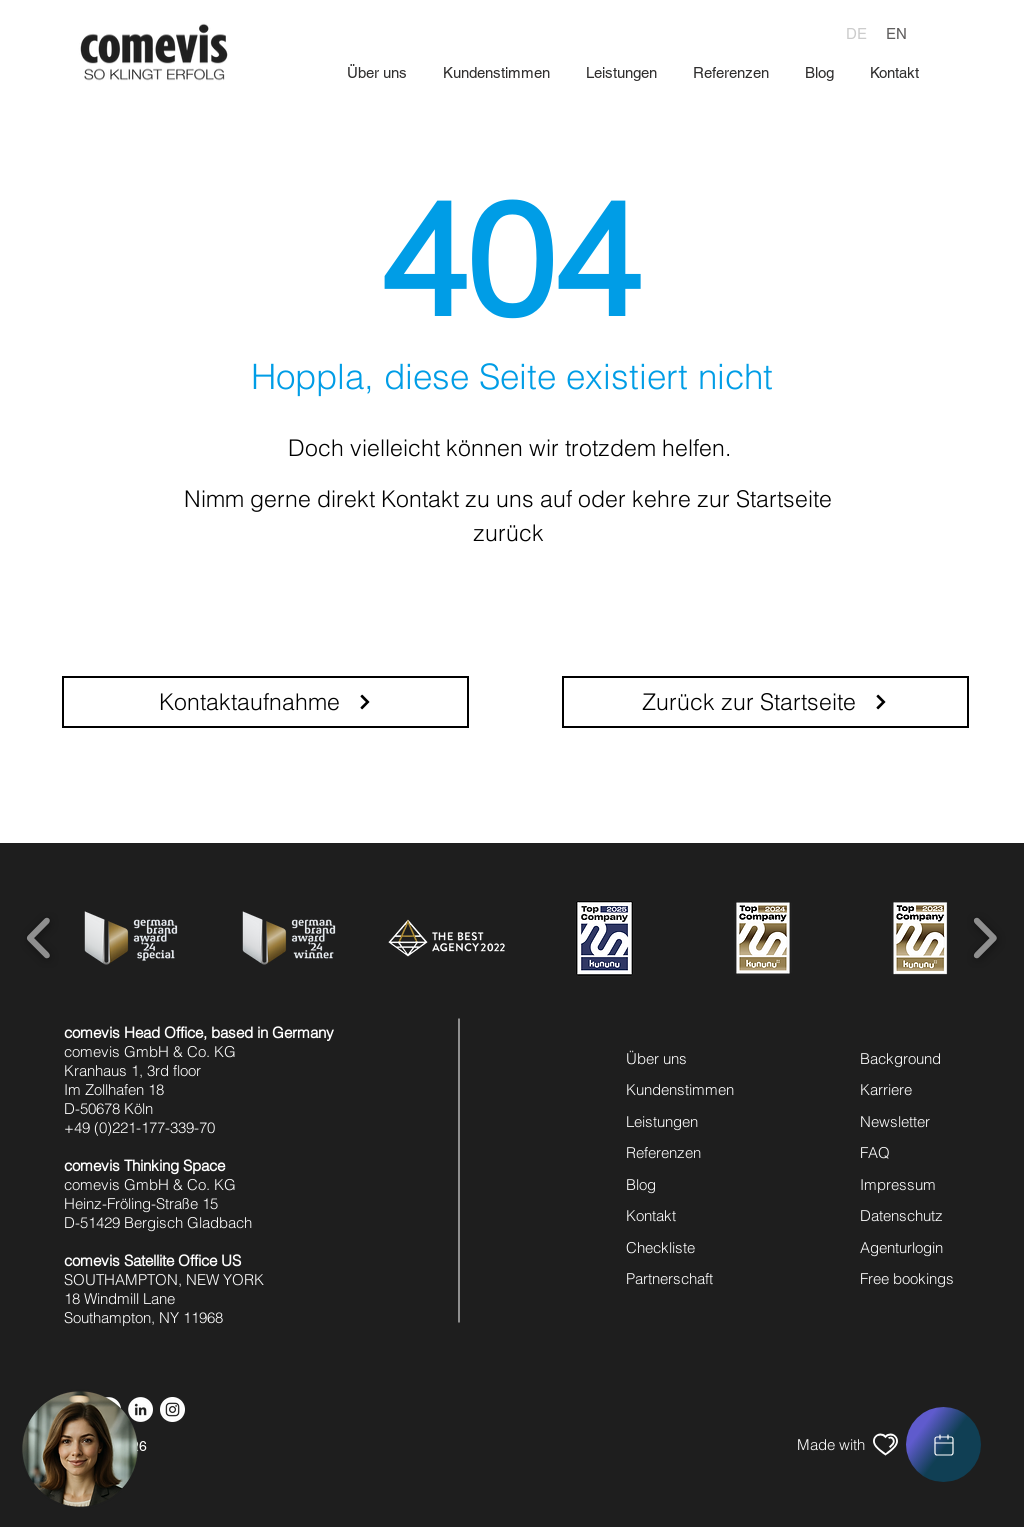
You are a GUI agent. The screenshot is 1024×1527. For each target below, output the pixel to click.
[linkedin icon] (140, 1409)
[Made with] (831, 1444)
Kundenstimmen (680, 1089)
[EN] (896, 33)
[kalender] (943, 1444)
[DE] (856, 33)
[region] (943, 1444)
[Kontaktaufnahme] (265, 702)
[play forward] (984, 937)
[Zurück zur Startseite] (765, 702)
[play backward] (39, 937)
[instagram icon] (172, 1409)
